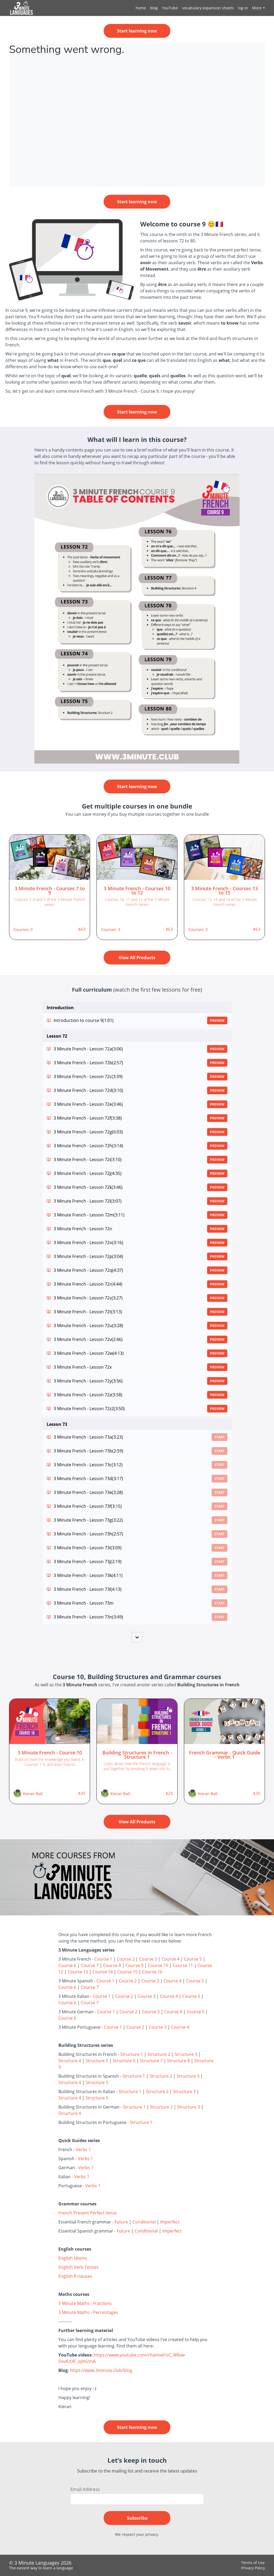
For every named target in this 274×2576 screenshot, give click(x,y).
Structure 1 (131, 2054)
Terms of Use (253, 2562)
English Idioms (72, 2258)
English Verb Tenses (78, 2267)
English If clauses (75, 2276)
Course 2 (126, 1959)
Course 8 (112, 1965)
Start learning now (137, 31)
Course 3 (148, 1959)
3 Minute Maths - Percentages (88, 2312)
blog (154, 7)
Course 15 (127, 1972)
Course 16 (152, 1972)
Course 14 (102, 1972)
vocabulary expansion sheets (208, 7)
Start (219, 1437)
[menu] (198, 8)
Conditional (144, 2222)
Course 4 (170, 1959)
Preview (217, 1020)
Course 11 (183, 1965)
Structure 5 (97, 2061)
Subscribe (137, 2518)
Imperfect (170, 2222)
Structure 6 (124, 2061)
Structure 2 (158, 2054)
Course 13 (78, 1972)
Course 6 (67, 1965)
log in (243, 7)
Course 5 (193, 1959)
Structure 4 (69, 2061)
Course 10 (158, 1965)
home (141, 7)
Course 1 (103, 1959)
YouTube (170, 7)
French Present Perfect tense (87, 2213)
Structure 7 (151, 2061)
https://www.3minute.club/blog (101, 2370)
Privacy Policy (253, 2567)
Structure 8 (178, 2061)
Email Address (85, 2489)
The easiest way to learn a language (41, 2567)
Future (121, 2222)
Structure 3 (186, 2054)
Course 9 (134, 1965)
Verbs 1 (83, 2149)
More (258, 7)
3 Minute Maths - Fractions (85, 2303)
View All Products (137, 957)
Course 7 (90, 1965)
